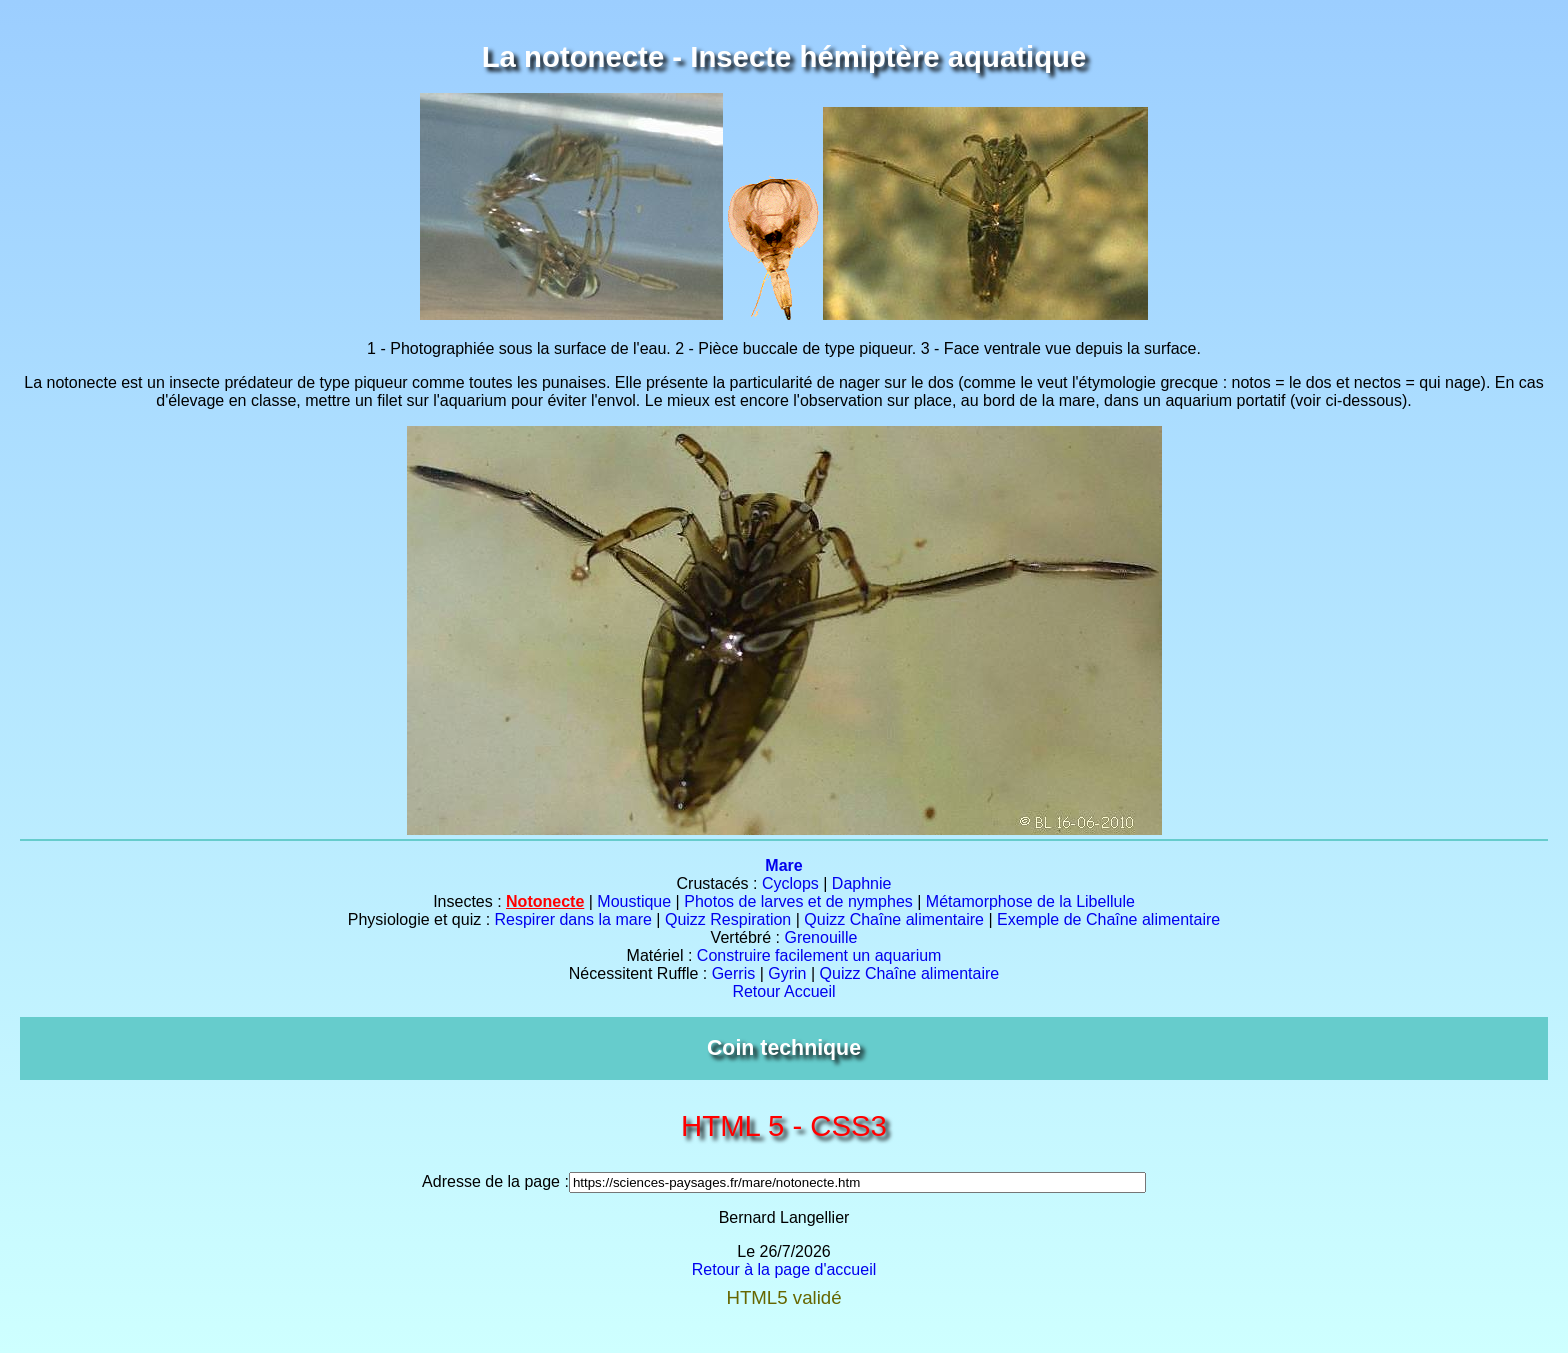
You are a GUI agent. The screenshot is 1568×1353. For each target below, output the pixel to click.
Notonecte (545, 901)
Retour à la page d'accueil (784, 1269)
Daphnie (862, 883)
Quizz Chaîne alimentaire (894, 919)
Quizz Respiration (728, 919)
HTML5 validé (783, 1297)
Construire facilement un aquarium (819, 955)
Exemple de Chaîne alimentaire (1108, 919)
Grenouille (820, 937)
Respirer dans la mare (573, 919)
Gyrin (787, 973)
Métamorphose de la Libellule (1030, 901)
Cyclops (790, 883)
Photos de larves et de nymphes (798, 901)
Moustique (634, 901)
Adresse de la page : (495, 1181)
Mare (783, 865)
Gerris (734, 973)
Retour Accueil (783, 991)
